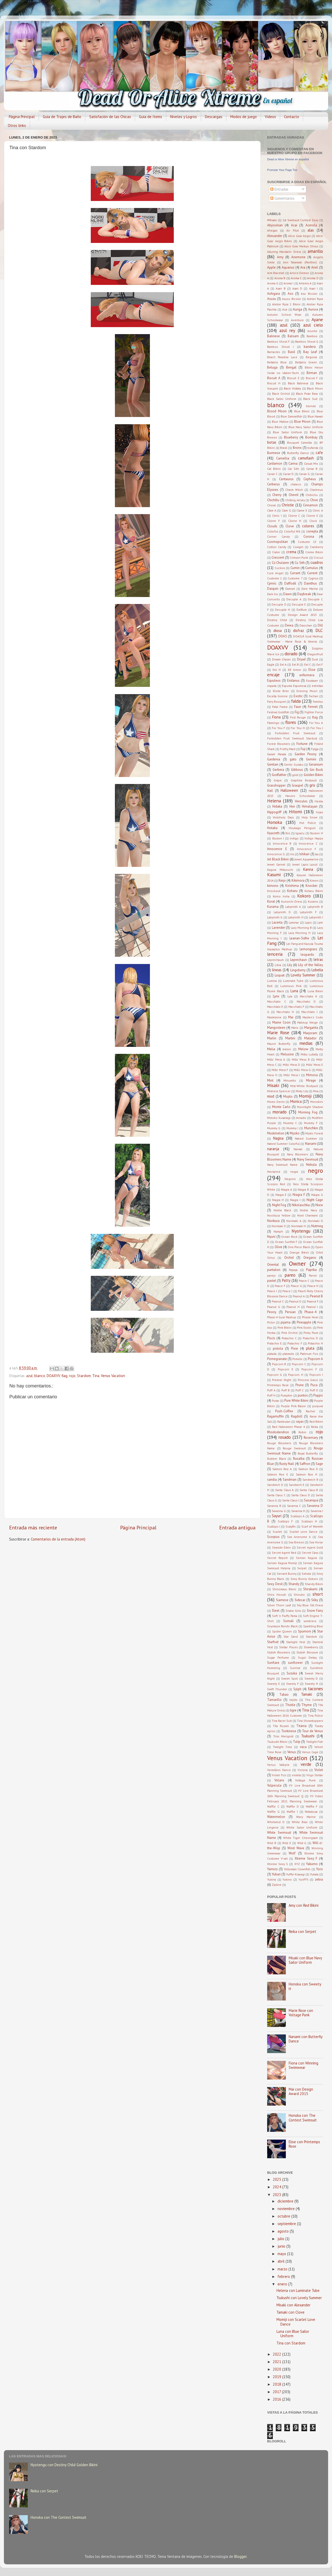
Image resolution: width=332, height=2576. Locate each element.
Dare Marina (309, 589)
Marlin (271, 1038)
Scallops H (309, 1521)
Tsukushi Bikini (277, 1742)
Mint (270, 1080)
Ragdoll (296, 1416)
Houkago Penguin (302, 828)
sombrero (309, 1621)
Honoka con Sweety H (305, 1986)
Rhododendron (278, 1432)
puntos (303, 1395)
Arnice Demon (299, 273)
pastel (271, 1280)
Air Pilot (292, 230)
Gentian (272, 764)
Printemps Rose (278, 1385)
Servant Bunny (286, 1573)
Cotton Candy (276, 547)
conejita (312, 531)
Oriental (273, 1264)
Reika (314, 1427)
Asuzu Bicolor (291, 299)
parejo (271, 1275)
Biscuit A (273, 378)
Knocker (311, 885)
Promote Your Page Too (282, 169)
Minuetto (289, 1080)
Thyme (306, 1705)
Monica (296, 1101)
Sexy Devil (275, 1584)
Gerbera (278, 769)
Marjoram (310, 1033)
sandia (272, 1479)
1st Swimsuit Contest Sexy (300, 220)
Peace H (313, 1286)
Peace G (296, 1286)
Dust (315, 659)
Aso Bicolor (309, 294)
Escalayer (312, 680)
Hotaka (272, 828)
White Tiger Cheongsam (300, 1838)
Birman (312, 373)
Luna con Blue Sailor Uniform (292, 2333)
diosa (277, 630)
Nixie (319, 1205)
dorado (291, 654)
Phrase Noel (310, 1317)
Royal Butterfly (308, 1453)
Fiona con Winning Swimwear (303, 2065)
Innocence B (282, 843)
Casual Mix (311, 463)
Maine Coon (281, 1022)
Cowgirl (298, 547)
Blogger (240, 2556)
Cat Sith (293, 469)
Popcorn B (279, 1364)
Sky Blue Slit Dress (310, 1605)
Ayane (317, 319)
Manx (294, 1028)
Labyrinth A (293, 907)
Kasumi (274, 874)
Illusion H (316, 833)
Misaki (273, 1085)
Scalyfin (291, 1526)
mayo (282, 2253)
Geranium (316, 764)
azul (29, 1375)
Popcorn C (299, 1364)
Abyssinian (275, 225)
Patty (286, 1280)
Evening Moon (306, 691)
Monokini (316, 1102)
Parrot (313, 1275)
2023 (277, 2194)
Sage (319, 1464)
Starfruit (273, 1642)
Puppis (318, 1395)
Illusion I (278, 838)
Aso (290, 293)
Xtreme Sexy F (306, 1858)
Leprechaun (298, 960)
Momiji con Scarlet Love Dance (295, 2321)
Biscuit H (273, 383)
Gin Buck (316, 769)
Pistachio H (315, 1343)
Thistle (290, 1705)
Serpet (302, 1568)
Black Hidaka (292, 388)
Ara (302, 267)
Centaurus (286, 479)
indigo (294, 838)
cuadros (316, 562)
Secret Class (310, 1553)
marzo (283, 2268)
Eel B (295, 664)
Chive (314, 500)
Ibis (287, 833)
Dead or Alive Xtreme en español (288, 159)
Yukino (287, 1879)
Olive (278, 1247)
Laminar (294, 922)
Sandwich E (297, 1485)
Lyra (289, 996)
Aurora (313, 309)
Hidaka (277, 806)
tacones (315, 1689)
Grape (278, 780)
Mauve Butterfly (278, 1044)
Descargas (213, 116)
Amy (280, 257)
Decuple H (282, 609)
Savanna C (294, 1506)
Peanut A (299, 1296)
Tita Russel (281, 1726)
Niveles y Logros (183, 116)
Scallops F (285, 1521)
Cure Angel (275, 573)
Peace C (304, 1281)
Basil (291, 352)
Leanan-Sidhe (299, 938)
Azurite (312, 331)
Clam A (271, 510)
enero (283, 2284)
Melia (271, 1049)
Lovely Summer (303, 975)
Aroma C (296, 278)
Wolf (292, 1853)
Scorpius (273, 1537)
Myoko (295, 1133)
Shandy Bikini (314, 1584)
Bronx (297, 447)
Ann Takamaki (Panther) (300, 262)
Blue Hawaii (315, 416)
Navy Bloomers (297, 1154)
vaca (303, 1747)
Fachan (313, 696)
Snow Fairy (315, 1610)
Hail (270, 790)
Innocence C (308, 843)
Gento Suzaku (293, 764)
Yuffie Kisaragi (295, 1874)
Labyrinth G (274, 917)
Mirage (311, 1080)
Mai (290, 1017)
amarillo (315, 251)
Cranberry (316, 547)
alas (311, 230)
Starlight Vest (295, 1642)
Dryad (301, 659)
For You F (278, 728)
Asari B (280, 288)
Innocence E (277, 849)
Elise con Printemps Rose (304, 2144)
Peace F (280, 1286)
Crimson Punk (299, 557)
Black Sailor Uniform (281, 399)
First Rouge (298, 717)
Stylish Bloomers (278, 1652)
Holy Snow (309, 817)
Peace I (272, 1291)
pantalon (273, 1270)
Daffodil (290, 583)
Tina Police (315, 1715)
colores (308, 525)
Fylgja (315, 749)
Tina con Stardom (290, 2343)
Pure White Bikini (296, 1400)
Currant (295, 573)
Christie (288, 504)
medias (306, 1043)
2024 (277, 2186)
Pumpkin (286, 1395)
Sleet (275, 1610)
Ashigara (273, 293)
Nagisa (278, 1138)
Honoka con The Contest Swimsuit (303, 2117)
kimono (272, 885)
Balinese (273, 336)
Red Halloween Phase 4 (288, 1427)
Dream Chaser (281, 659)
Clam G (286, 510)
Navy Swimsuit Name (282, 1165)
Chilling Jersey (295, 500)
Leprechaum (275, 960)
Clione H (294, 521)
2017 (277, 2391)
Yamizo (272, 1869)
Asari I (313, 288)
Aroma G (272, 283)
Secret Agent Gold (310, 1547)
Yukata (314, 1874)
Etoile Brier (281, 691)
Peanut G (273, 1307)
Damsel (290, 589)
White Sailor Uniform (301, 1827)
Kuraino (313, 901)
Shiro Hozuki (276, 1594)
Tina (95, 1375)
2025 (277, 2179)
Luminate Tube (293, 981)
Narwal (298, 1149)
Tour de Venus (312, 1731)
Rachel (310, 1411)
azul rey (287, 330)
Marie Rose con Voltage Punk (301, 2012)
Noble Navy (308, 1210)
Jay (317, 854)
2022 (277, 2354)
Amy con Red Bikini (304, 1905)
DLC (319, 630)
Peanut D (295, 1301)
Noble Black (283, 1210)
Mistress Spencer (278, 1091)
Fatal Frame (279, 707)
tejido (293, 1700)
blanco (39, 1375)
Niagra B (303, 1189)
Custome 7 (295, 578)
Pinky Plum (310, 1333)
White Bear (300, 1822)
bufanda (312, 448)
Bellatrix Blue (277, 362)
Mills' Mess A (276, 1059)
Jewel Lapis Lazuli (304, 864)
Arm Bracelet (275, 273)
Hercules (301, 801)
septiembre (287, 2223)
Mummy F (310, 1123)
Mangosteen (276, 1027)
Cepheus (309, 479)
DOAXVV (53, 1375)
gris (312, 785)
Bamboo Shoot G (306, 341)
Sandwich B (310, 1479)
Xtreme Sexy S (277, 1864)
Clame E (301, 510)
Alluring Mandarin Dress (284, 252)
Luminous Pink (291, 986)
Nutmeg (317, 1226)
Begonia (311, 357)
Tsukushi (307, 1735)
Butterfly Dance (298, 453)
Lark (320, 922)
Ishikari (304, 854)
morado (279, 1112)
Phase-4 (310, 1312)
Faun (297, 706)
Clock (313, 521)
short (318, 1594)
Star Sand (290, 1636)
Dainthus (310, 583)
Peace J (287, 1291)
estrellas (317, 686)
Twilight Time (282, 1747)
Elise (311, 669)
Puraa (275, 1400)
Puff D (314, 1390)
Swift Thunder (277, 1689)
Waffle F (312, 1806)
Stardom (84, 1375)
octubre (284, 2216)
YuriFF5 (303, 1879)
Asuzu (271, 299)
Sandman (289, 1479)
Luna (294, 990)
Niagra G (317, 1195)
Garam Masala (276, 754)
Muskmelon (275, 1133)
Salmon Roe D (308, 1469)
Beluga (272, 367)
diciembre (286, 2201)
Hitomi (295, 812)
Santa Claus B (309, 1490)
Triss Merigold (283, 1736)
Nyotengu (301, 1231)
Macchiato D (306, 1001)
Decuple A (293, 599)
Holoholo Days (283, 817)
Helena (274, 801)
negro (315, 1170)
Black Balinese (298, 383)
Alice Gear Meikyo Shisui (301, 246)
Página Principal (22, 116)
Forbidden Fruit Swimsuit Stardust (292, 738)
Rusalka (299, 1458)
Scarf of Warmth (312, 1526)
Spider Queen (282, 1631)
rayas (300, 1421)
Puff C (299, 1390)
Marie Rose (278, 1032)
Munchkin (311, 1128)
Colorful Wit (292, 531)
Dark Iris (272, 594)
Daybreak (304, 594)
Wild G (302, 1843)
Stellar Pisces (288, 1647)
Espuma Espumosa (294, 686)
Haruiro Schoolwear (300, 796)
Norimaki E (279, 1226)
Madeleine (274, 1017)
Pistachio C (289, 1338)
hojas (319, 812)
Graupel (297, 785)
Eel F (319, 664)
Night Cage (315, 1200)
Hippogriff (274, 812)
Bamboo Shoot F (278, 341)
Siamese (282, 1600)
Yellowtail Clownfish (297, 1869)
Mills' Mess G (302, 1070)
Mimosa (312, 1075)
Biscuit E (293, 378)
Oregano (309, 1257)
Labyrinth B (315, 907)
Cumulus (311, 568)
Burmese (273, 453)
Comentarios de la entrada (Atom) (58, 1539)
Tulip (296, 1741)
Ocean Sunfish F (286, 1242)
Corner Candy (278, 536)
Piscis (271, 1338)
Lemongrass (308, 949)
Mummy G (273, 1128)
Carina (293, 463)
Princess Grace (308, 1380)
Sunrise (295, 1668)
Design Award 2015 (302, 615)
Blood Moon (277, 411)
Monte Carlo (281, 1107)
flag (64, 1375)
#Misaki (272, 220)
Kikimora (298, 880)
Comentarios (282, 198)
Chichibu (273, 500)
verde (306, 1764)
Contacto (291, 116)
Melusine (287, 1054)
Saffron (305, 1464)
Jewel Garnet (276, 864)
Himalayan (309, 806)
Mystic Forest (314, 1133)
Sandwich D (275, 1485)
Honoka (274, 822)
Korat (271, 901)
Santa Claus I (290, 1500)
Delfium (301, 609)
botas (271, 442)
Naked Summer (306, 1138)
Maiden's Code (312, 1017)
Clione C (294, 515)
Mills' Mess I (291, 1075)
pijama (285, 1322)
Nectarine (273, 1172)
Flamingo (273, 723)
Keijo (282, 880)
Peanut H (293, 1307)
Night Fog (279, 1205)
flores (290, 722)
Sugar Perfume (278, 1657)
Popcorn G (274, 1375)
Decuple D (279, 604)
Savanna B (274, 1506)
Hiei (292, 806)
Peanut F (313, 1301)
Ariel (314, 267)
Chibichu (312, 495)
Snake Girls (293, 1611)
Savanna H (298, 1511)
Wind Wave (295, 1848)
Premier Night (281, 1380)
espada (271, 686)
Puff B (285, 1390)
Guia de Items (150, 116)
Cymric (271, 583)
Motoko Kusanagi (278, 1118)
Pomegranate (277, 1359)
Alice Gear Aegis (299, 236)
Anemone (298, 257)
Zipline (276, 1885)
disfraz (298, 630)
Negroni (290, 1179)
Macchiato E (275, 1007)
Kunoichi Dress (291, 901)
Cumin (295, 568)
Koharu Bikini (314, 891)
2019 (277, 2376)
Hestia (319, 801)
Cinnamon (310, 505)
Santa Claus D (300, 1495)
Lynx (276, 996)
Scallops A (297, 1516)
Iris (292, 854)
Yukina (271, 1879)
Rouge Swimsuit (294, 1448)
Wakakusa (311, 1812)
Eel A (283, 664)
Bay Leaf (310, 352)
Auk (284, 309)
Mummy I (292, 1128)
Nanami (310, 1143)
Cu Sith (300, 562)
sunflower (295, 1662)
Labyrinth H (295, 917)
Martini (290, 1038)
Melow (303, 1049)
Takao (284, 1694)
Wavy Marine (306, 1817)
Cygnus (313, 578)
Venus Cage (310, 1752)
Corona (308, 536)
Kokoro (304, 896)
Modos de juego (243, 116)
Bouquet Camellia (299, 442)
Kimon (314, 880)
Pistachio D (310, 1338)
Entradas (279, 189)
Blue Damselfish (291, 416)
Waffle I (292, 1812)
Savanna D (315, 1505)
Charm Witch (294, 490)
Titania (301, 1726)
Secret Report (277, 1558)
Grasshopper (276, 785)
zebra (319, 1879)
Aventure (297, 320)
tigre (293, 1710)
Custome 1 (274, 578)
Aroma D (312, 278)
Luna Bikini (315, 991)
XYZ (297, 1864)
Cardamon (274, 463)
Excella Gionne (277, 696)
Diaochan (306, 625)
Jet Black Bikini (278, 859)
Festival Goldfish (278, 712)
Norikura (273, 1221)
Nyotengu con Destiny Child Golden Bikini (64, 2464)
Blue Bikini (302, 411)
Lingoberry (298, 970)
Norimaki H (298, 1226)
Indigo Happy (314, 838)
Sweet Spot (289, 1678)
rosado (284, 1437)
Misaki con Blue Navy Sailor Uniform (305, 1960)
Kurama (273, 906)
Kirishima (292, 885)
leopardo (307, 954)
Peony (271, 1312)
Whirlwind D (276, 1822)
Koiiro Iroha (281, 896)
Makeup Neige (307, 1022)
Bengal (291, 367)
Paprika (311, 1270)
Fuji (303, 749)
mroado (301, 1118)
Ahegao (272, 230)
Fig (297, 712)
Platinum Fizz (309, 1354)
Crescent (278, 557)
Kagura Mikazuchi (280, 870)
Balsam (293, 336)
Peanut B (316, 1296)
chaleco (295, 484)
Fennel (313, 706)
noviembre (287, 2208)
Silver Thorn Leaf (279, 1605)
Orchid (289, 1257)
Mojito (288, 1096)
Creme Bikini (314, 552)
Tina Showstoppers (310, 1721)
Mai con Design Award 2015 (301, 2091)
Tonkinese (288, 1731)
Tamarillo (274, 1699)
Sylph (297, 1689)
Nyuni (271, 1236)
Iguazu (300, 833)
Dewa (289, 625)
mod (270, 1096)
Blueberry (291, 437)
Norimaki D (315, 1221)
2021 (277, 2361)
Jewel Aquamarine (306, 859)
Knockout (273, 891)
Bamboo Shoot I (280, 347)
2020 (277, 2369)
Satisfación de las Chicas (110, 116)
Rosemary (311, 1437)
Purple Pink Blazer (293, 1406)
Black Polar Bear (307, 393)
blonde (311, 406)
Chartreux (316, 490)
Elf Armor (294, 670)
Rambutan (283, 1421)
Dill (320, 625)
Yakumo (312, 1864)
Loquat (280, 975)
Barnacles (273, 352)
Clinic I (277, 515)
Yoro (319, 1869)
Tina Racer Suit (282, 1721)
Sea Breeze (296, 1542)
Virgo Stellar (314, 1775)
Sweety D (311, 1678)
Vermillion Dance (279, 1770)
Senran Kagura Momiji (282, 1563)
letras (318, 959)
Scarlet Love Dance (303, 1532)
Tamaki (306, 1694)
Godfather (279, 775)
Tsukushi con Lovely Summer (299, 2297)
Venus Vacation (113, 1375)
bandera (310, 346)
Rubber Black (276, 1458)
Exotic (298, 696)
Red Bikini (316, 1421)
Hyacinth (273, 833)
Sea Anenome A (299, 1537)
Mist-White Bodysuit (304, 1086)
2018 (277, 2384)
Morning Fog (307, 1112)
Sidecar (300, 1600)
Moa (316, 1091)
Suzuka (292, 1673)
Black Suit (310, 399)
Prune (299, 1385)
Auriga (297, 309)
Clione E (312, 515)
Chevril (294, 495)
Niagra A (286, 1189)
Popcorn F (309, 1369)
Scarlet (277, 1532)
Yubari (276, 1874)
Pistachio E (274, 1343)
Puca (313, 1385)
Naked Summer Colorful (283, 1144)
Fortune (302, 744)
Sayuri (276, 1515)
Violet (318, 1770)
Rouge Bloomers (279, 1443)
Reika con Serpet (302, 1931)
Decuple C (315, 599)
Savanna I (316, 1511)
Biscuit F (312, 378)
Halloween (289, 790)
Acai (294, 225)
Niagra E (281, 1195)
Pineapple (304, 1322)
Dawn (287, 594)
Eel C (307, 664)
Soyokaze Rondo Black (282, 1626)
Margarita (311, 1027)
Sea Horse (316, 1542)
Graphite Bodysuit (304, 780)
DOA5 (282, 636)
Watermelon (276, 1817)
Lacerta (277, 922)
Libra (278, 965)
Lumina (272, 981)
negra (294, 1172)
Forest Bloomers (278, 744)
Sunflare (273, 1662)
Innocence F (306, 849)
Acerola (311, 225)
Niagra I (295, 1200)
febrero (284, 2276)
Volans (279, 1780)
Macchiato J (309, 1012)
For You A (316, 723)
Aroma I (288, 283)
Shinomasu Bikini (284, 1589)
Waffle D (292, 1806)
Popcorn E (285, 1369)
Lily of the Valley (310, 965)
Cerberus (273, 484)
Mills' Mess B (301, 1059)
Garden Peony (306, 754)
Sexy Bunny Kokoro (304, 1579)
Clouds (272, 526)
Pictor (271, 1322)
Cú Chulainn (280, 562)
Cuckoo (280, 568)
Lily (289, 965)
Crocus (318, 557)
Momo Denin (276, 1102)
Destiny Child (277, 620)
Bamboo (312, 336)
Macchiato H (285, 1012)
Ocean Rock (289, 1237)
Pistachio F (294, 1343)
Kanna (308, 869)
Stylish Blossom (307, 1652)
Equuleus (274, 680)
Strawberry (311, 1647)
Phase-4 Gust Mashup (281, 1317)
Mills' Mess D (291, 1065)
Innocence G (276, 854)
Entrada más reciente (33, 1527)
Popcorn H (295, 1375)
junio (282, 2246)
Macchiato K (308, 996)
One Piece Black (299, 1247)
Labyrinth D (282, 912)
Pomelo (297, 1359)
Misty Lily (302, 1091)
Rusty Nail (286, 1464)
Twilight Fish (314, 1742)
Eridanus (293, 680)
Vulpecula (274, 1785)
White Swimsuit (279, 1832)
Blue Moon (302, 421)
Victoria (303, 1770)
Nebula (311, 1164)
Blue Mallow (280, 421)
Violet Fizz (279, 1775)
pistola (278, 1348)
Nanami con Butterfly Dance (305, 2038)
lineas (276, 969)
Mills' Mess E (314, 1065)
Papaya (293, 1270)
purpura (317, 1406)
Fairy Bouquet (276, 701)
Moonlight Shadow (310, 1107)
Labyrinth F (308, 912)
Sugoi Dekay (307, 1657)
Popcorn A (315, 1359)
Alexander (274, 236)
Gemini (311, 759)
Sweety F (292, 1684)
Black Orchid (281, 393)
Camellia (282, 458)
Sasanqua (311, 1500)
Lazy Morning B (301, 928)
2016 (277, 2399)
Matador (310, 1038)
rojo (72, 1375)
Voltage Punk (305, 1780)
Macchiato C (276, 1001)
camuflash (306, 458)
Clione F (273, 521)
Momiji (305, 1096)
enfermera (306, 675)
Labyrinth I (316, 917)
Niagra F (299, 1194)
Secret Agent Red (284, 1553)
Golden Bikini (313, 775)
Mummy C (290, 1123)
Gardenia (273, 759)
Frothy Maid (287, 749)
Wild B (271, 1843)
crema (291, 551)
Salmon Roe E (277, 1474)
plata (310, 1348)
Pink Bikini (285, 1327)
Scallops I (273, 1526)
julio (281, 2238)
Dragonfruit (315, 654)
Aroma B (279, 278)
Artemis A (305, 283)
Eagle (270, 664)
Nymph (278, 1231)
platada (271, 1354)
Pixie (294, 1348)
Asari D (297, 288)
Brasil (283, 448)
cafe (319, 452)
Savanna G (279, 1511)
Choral (271, 505)
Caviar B (312, 469)
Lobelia (317, 969)
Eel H (277, 670)
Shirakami (310, 1589)
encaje (273, 675)
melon (286, 1049)
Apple (271, 267)
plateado (288, 1354)
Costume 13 (307, 542)
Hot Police (307, 823)
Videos (270, 116)
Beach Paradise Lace (282, 357)
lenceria (274, 954)
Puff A (271, 1390)
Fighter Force (314, 712)
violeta (296, 1775)
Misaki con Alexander (293, 2304)
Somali (288, 1621)
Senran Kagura (306, 1558)
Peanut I (312, 1307)
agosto (284, 2231)
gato (293, 759)
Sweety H (311, 1684)
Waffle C (273, 1806)
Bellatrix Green (306, 362)
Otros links (17, 125)
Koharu (292, 891)
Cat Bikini (274, 469)
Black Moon (315, 388)
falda (296, 701)
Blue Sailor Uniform (287, 432)
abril (282, 2261)
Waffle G (273, 1812)
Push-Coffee (284, 1411)
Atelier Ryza (315, 299)
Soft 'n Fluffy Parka (284, 1616)
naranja (273, 1148)
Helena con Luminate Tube (298, 2290)
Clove (290, 526)
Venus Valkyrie (278, 1765)
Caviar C (272, 474)
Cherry (276, 495)
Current (312, 573)
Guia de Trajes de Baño (62, 116)
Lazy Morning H (299, 933)
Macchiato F (296, 1007)
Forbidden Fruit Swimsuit (295, 733)
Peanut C (278, 1301)
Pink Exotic (304, 1327)
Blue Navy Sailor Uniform (305, 427)
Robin (302, 1432)
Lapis (308, 922)
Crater (276, 552)
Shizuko (299, 1594)
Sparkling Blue (313, 1626)
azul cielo (313, 325)
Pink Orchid (289, 1333)
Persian (290, 1312)
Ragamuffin (275, 1416)
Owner (297, 1263)
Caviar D (288, 474)
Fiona (276, 717)
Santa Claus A (284, 1490)
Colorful (272, 531)
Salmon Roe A (282, 1469)
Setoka (306, 1573)
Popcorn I (316, 1375)
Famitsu (318, 701)
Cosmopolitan (277, 541)
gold (295, 775)
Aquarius (288, 267)
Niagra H (278, 1200)
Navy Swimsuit (307, 1159)
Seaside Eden (281, 1547)
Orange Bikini (299, 1252)
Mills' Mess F (280, 1070)
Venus (291, 1752)
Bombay (311, 437)
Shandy (293, 1584)
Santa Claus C (276, 1495)
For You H (298, 728)
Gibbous (297, 769)
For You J (316, 728)
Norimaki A (293, 1221)
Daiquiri (272, 588)
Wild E (286, 1843)
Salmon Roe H (306, 1474)
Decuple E (299, 604)
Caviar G (304, 474)
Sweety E (273, 1684)
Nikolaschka (301, 1205)
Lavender (278, 927)
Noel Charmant (307, 1215)
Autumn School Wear (284, 314)
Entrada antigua (237, 1527)
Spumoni (304, 1631)
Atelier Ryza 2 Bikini (286, 304)
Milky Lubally (309, 1054)
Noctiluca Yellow (278, 1215)
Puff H (271, 1395)
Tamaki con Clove (290, 2312)
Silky (314, 1600)
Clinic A (318, 510)
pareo (290, 1275)
